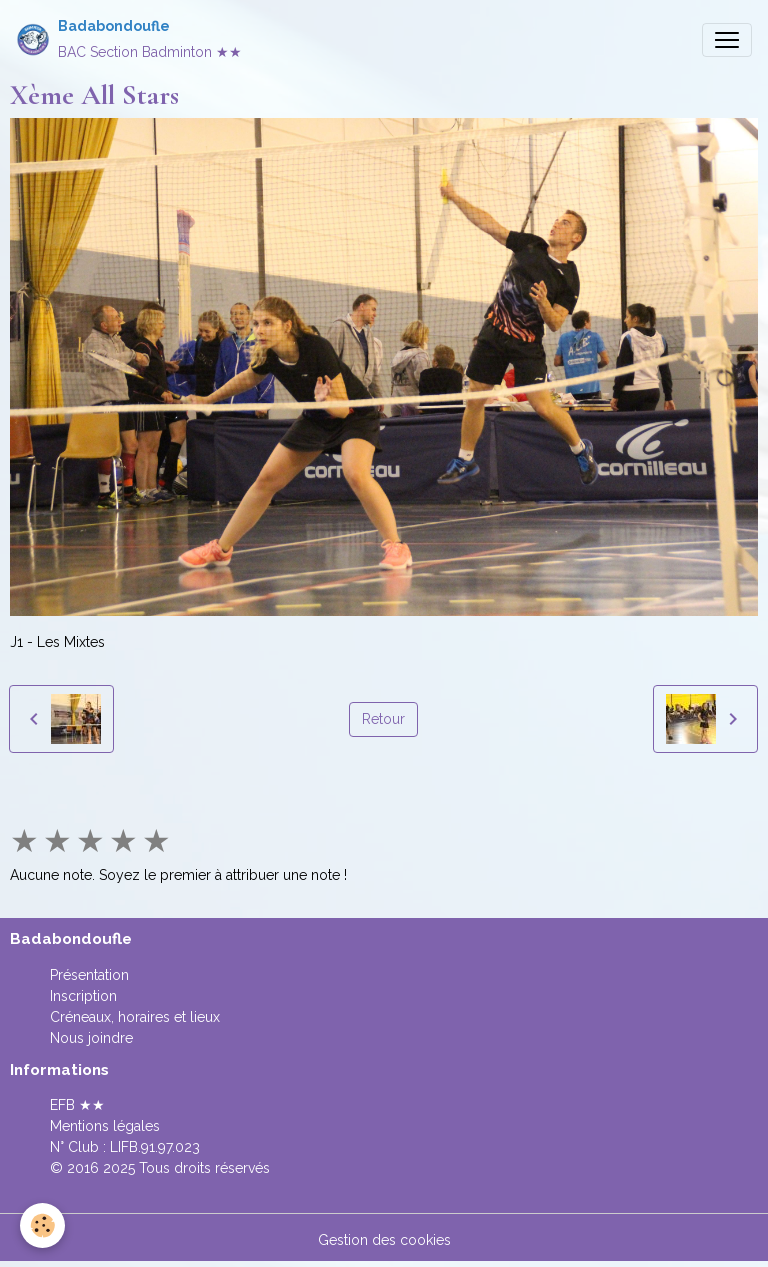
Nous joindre (91, 1038)
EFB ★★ (77, 1105)
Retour (383, 719)
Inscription (83, 996)
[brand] (129, 39)
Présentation (89, 975)
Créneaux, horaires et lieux (135, 1017)
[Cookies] (42, 1225)
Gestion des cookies (384, 1240)
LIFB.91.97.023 (155, 1147)
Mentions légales (105, 1126)
